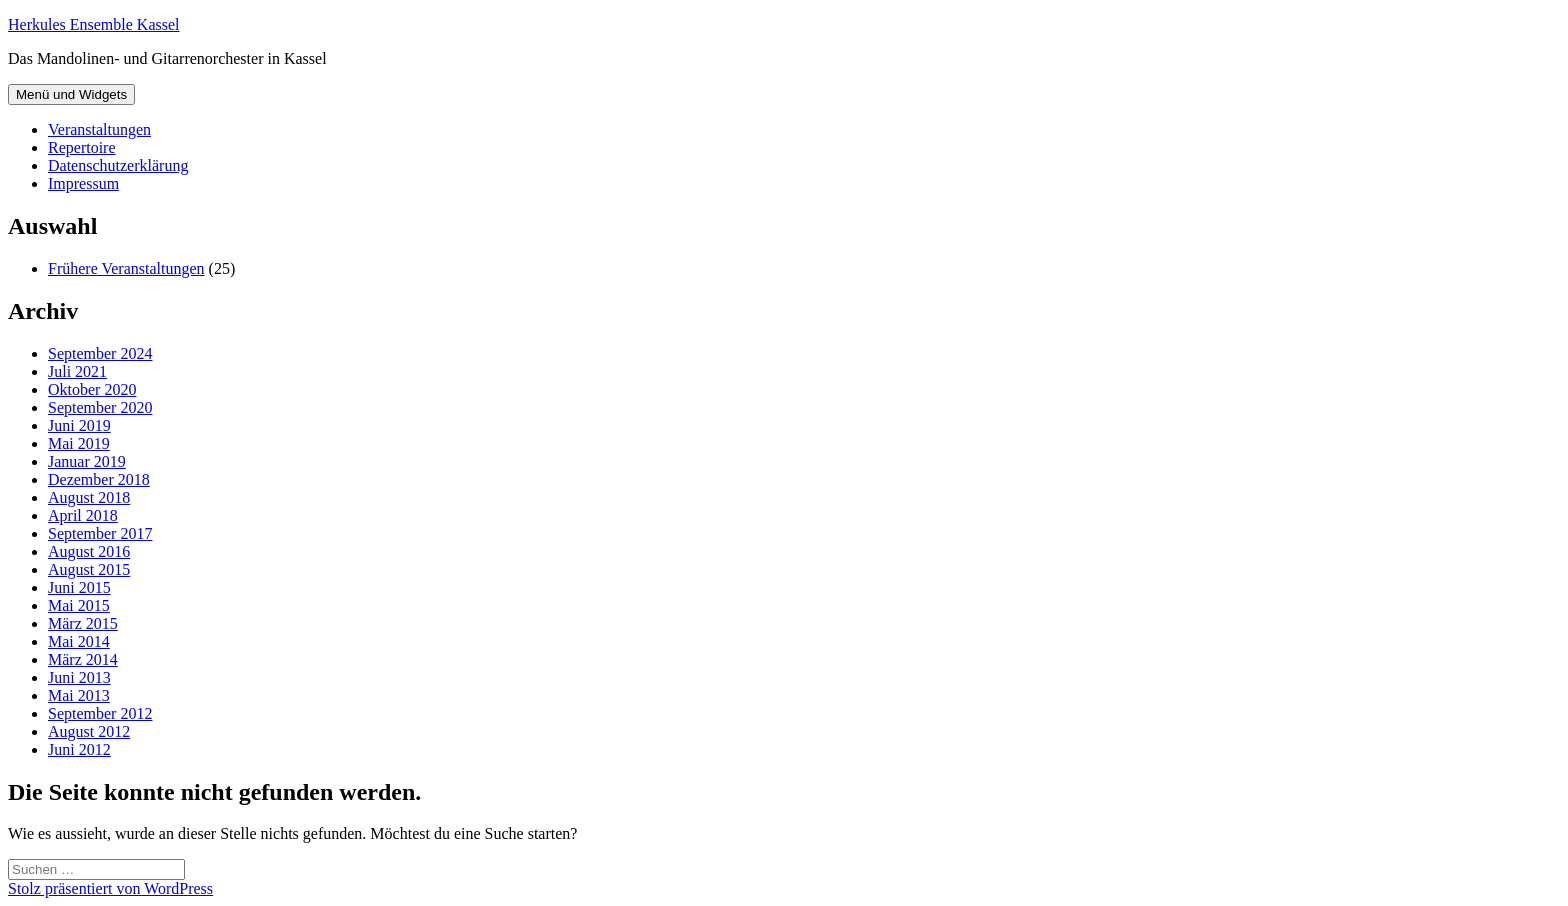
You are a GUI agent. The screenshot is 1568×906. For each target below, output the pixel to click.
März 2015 (83, 623)
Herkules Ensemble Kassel (94, 24)
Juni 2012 (79, 749)
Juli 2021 (77, 371)
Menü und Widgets (71, 94)
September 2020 (100, 407)
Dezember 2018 (99, 479)
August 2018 (89, 497)
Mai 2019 (79, 443)
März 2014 (83, 659)
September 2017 (100, 533)
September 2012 (100, 713)
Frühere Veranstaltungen (126, 268)
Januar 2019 (87, 461)
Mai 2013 (79, 695)
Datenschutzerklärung (118, 165)
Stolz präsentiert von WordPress (110, 888)
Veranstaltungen (99, 129)
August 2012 (89, 731)
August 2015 (89, 569)
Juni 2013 (79, 677)
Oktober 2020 (92, 389)
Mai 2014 (79, 641)
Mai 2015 (79, 605)
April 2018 (83, 515)
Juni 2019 (79, 425)
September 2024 (100, 353)
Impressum (83, 183)
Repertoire (82, 147)
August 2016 (89, 551)
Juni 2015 (79, 587)
